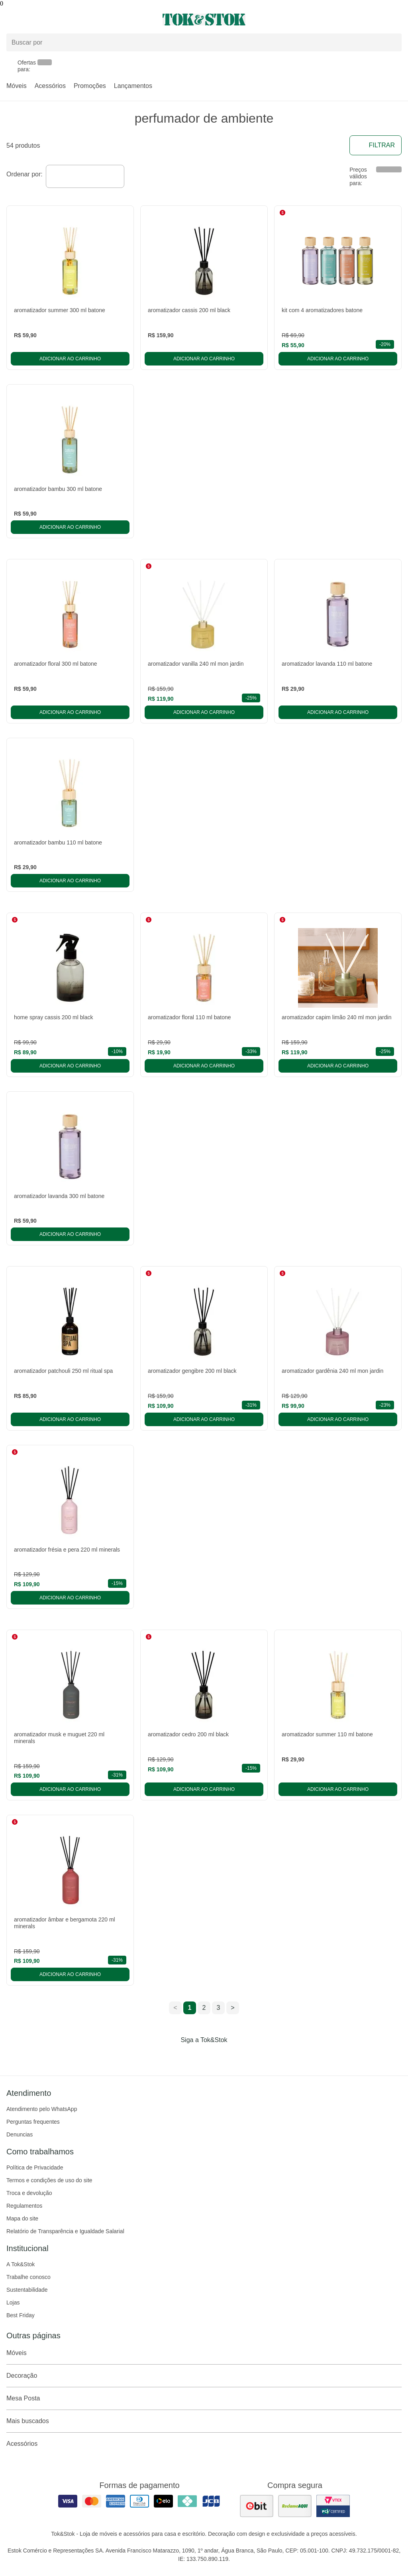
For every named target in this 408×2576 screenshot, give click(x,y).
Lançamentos (133, 85)
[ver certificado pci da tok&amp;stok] (333, 2506)
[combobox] (85, 176)
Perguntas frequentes (33, 2122)
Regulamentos (24, 2206)
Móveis (16, 85)
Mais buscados (204, 2421)
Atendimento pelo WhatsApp (41, 2109)
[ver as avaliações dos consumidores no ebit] (256, 2506)
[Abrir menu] (67, 19)
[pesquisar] (392, 42)
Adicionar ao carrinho (70, 359)
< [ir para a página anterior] (175, 2007)
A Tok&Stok (20, 2264)
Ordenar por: (24, 174)
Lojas (13, 2302)
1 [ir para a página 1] (190, 2007)
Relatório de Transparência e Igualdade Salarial (65, 2231)
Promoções (90, 85)
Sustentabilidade (27, 2290)
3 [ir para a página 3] (218, 2007)
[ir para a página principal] (204, 19)
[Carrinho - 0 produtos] (397, 19)
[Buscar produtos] (204, 42)
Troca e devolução (29, 2193)
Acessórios (50, 85)
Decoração (204, 2376)
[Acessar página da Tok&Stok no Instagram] (192, 2056)
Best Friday (20, 2315)
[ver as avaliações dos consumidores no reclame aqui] (295, 2506)
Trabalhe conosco (28, 2277)
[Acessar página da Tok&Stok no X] (237, 2056)
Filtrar (375, 145)
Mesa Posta (204, 2398)
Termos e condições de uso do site (49, 2180)
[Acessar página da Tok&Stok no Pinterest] (215, 2056)
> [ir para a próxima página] (232, 2007)
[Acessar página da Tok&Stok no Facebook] (170, 2056)
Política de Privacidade (34, 2167)
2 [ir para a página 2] (204, 2007)
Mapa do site (22, 2218)
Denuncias (19, 2134)
